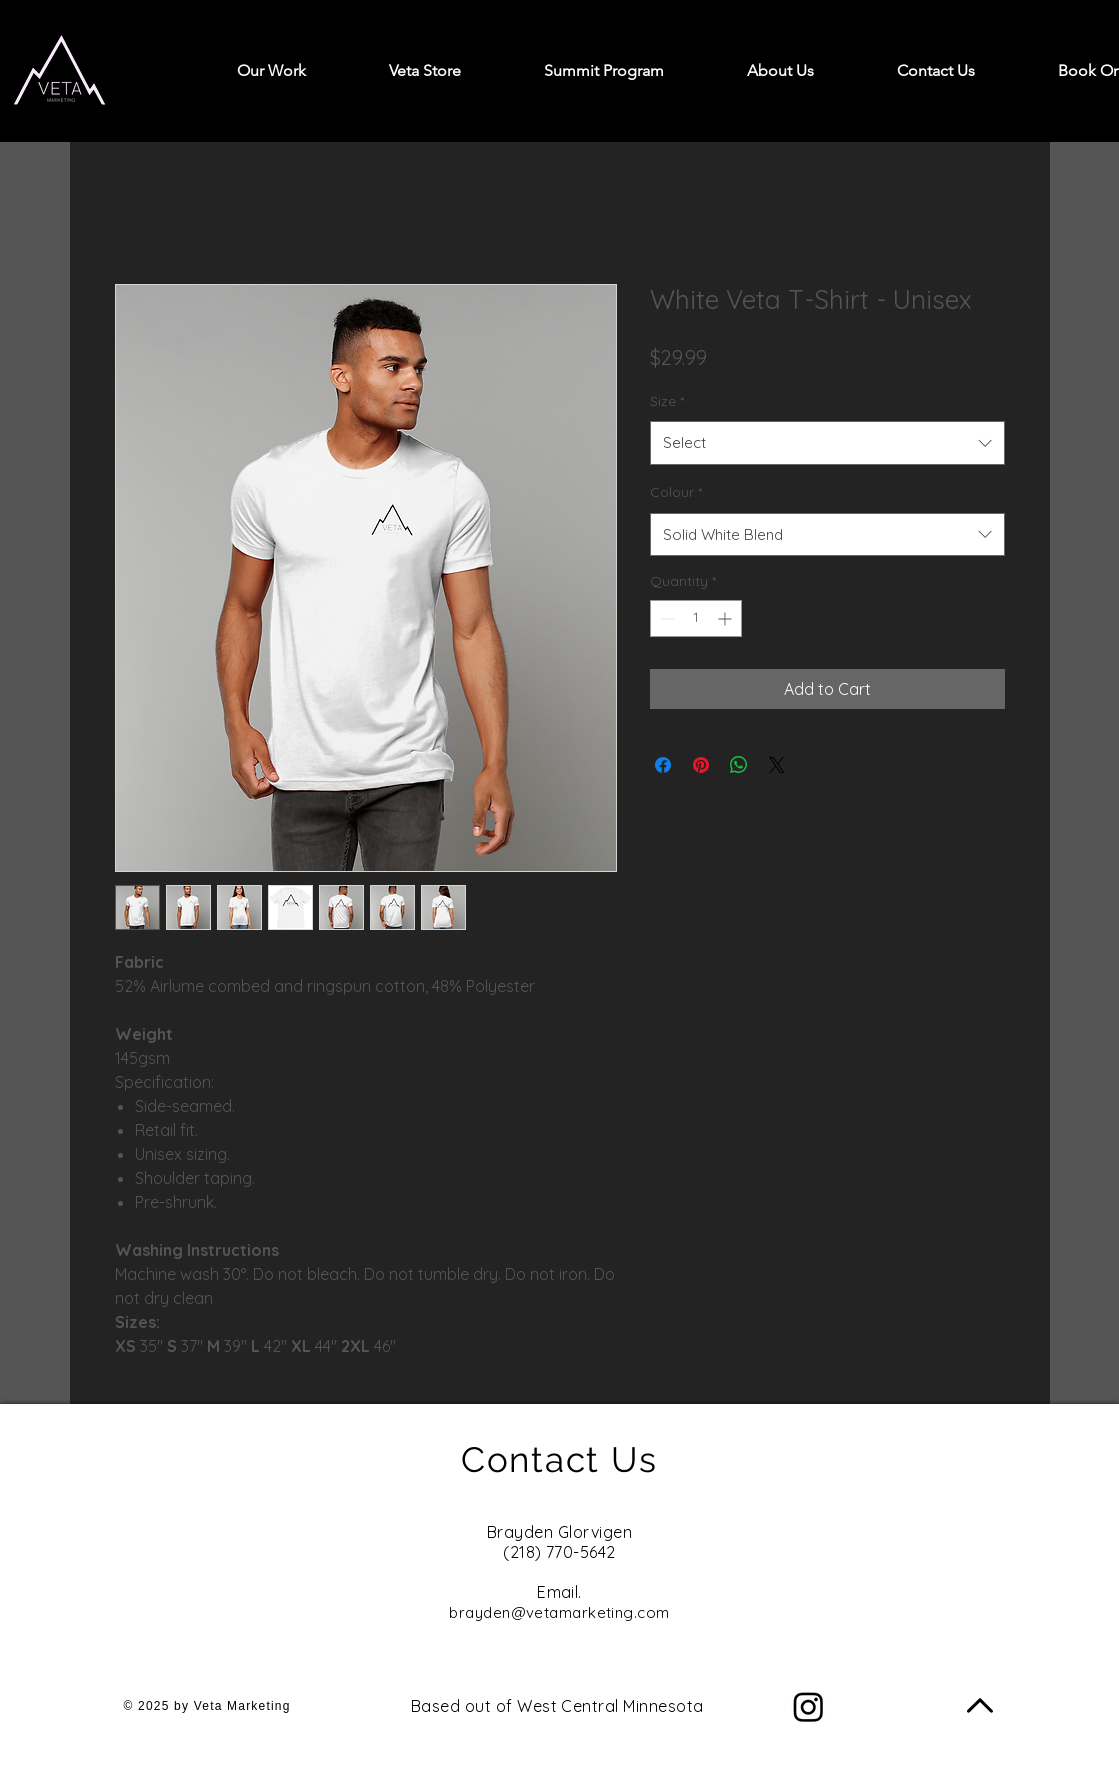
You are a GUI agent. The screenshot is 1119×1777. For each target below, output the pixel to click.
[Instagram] (808, 1706)
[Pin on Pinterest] (701, 765)
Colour (676, 492)
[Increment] (726, 618)
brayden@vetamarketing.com (559, 1612)
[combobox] (827, 443)
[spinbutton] (696, 618)
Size (667, 401)
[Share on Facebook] (663, 765)
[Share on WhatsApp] (739, 765)
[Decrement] (665, 618)
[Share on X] (777, 765)
